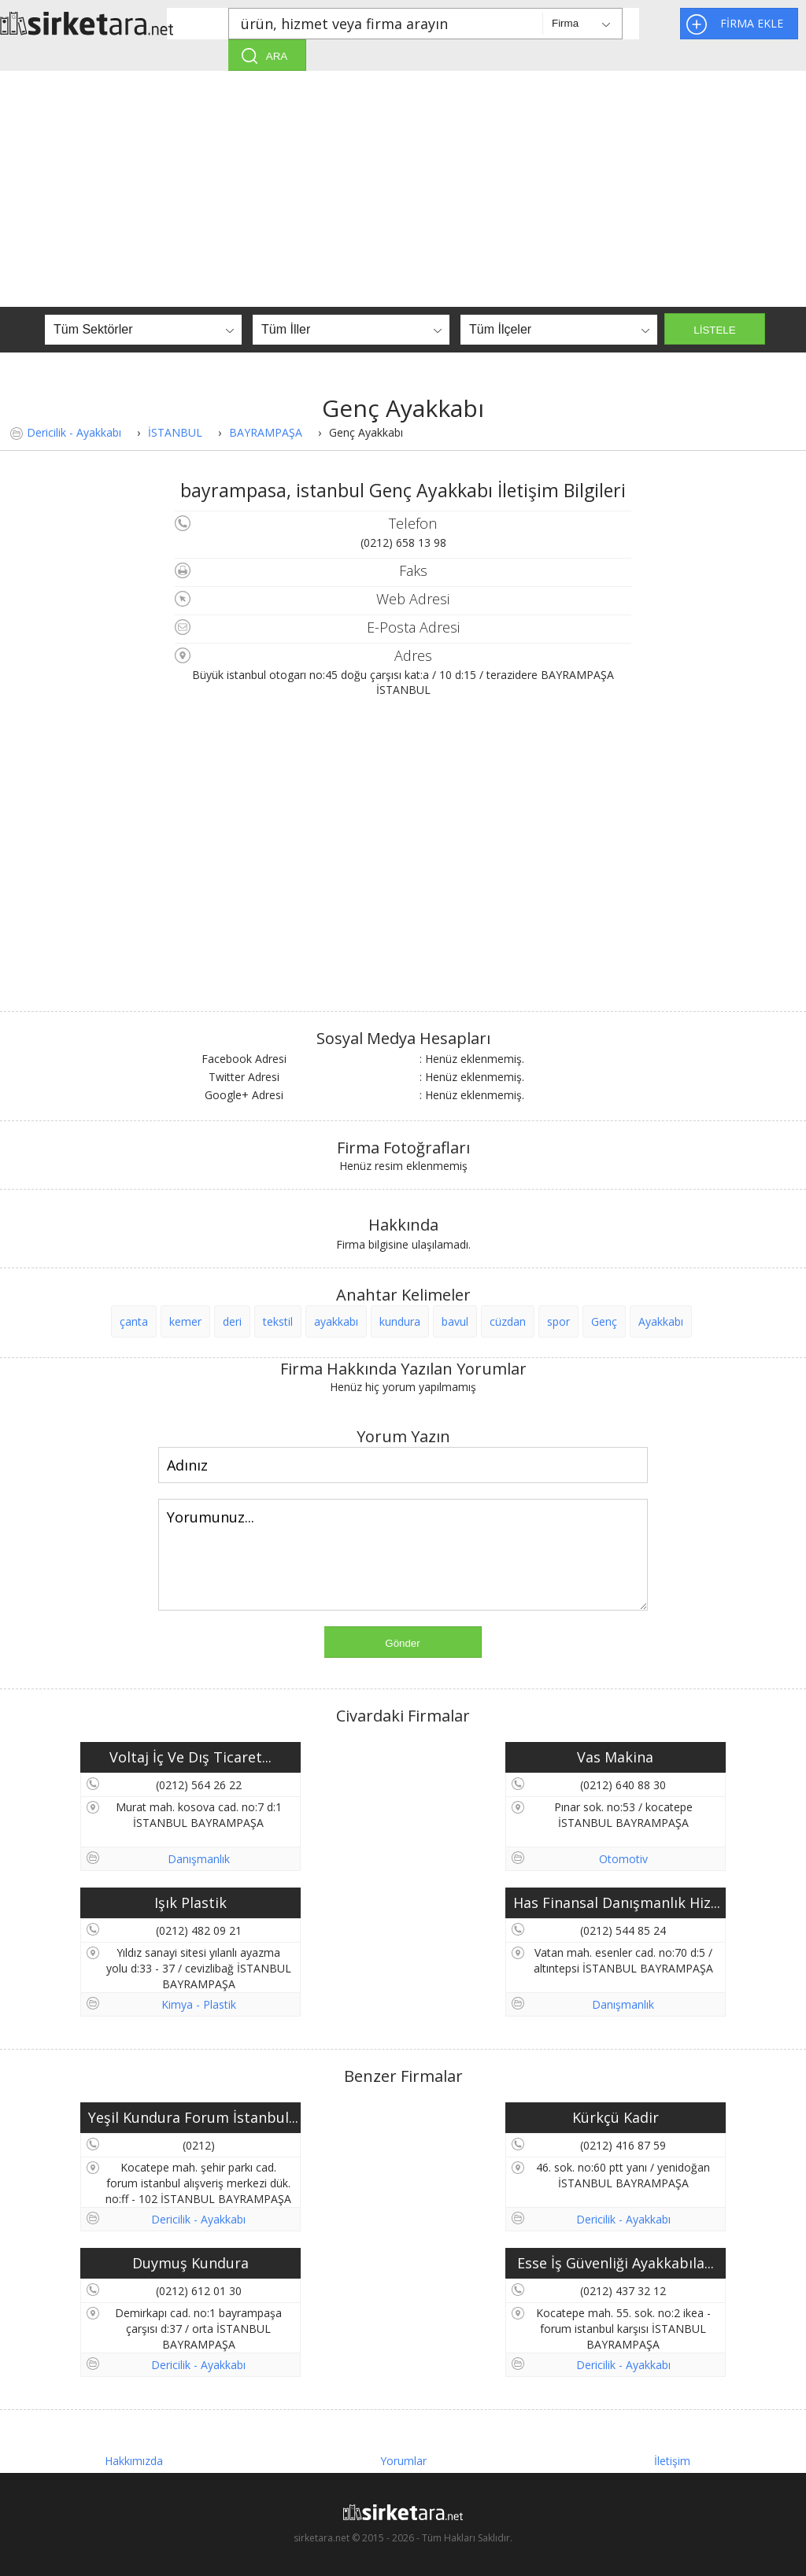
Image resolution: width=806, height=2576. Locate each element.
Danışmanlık (199, 1858)
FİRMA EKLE (751, 23)
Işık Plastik (190, 1902)
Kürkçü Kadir (615, 2117)
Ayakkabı (660, 1321)
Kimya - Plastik (198, 2004)
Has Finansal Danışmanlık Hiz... (616, 1902)
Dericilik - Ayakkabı (74, 432)
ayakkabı (336, 1321)
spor (558, 1321)
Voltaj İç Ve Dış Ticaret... (190, 1756)
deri (232, 1321)
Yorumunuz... (403, 1555)
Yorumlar (403, 2460)
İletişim (672, 2460)
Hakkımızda (134, 2460)
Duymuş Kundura (190, 2262)
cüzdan (508, 1321)
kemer (185, 1321)
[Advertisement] (403, 189)
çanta (134, 1321)
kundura (399, 1321)
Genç (604, 1321)
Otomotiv (623, 1858)
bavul (455, 1321)
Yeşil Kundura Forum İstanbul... (193, 2117)
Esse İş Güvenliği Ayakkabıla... (615, 2262)
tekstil (278, 1321)
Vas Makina (615, 1756)
